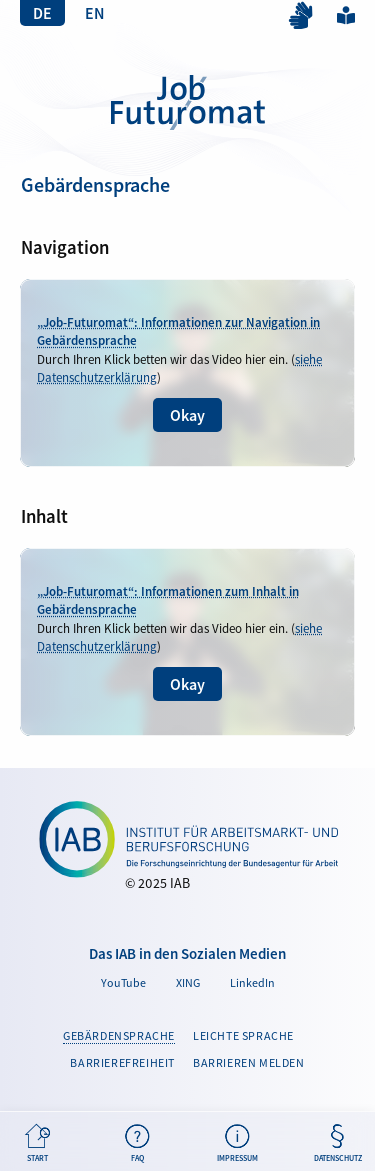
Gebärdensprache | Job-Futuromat (188, 103)
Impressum (237, 1143)
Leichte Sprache (346, 14)
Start (37, 1143)
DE (42, 13)
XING (188, 982)
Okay (187, 415)
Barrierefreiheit (122, 1062)
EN (95, 13)
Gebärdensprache (119, 1035)
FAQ (137, 1143)
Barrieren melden (249, 1062)
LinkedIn (252, 982)
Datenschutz (337, 1143)
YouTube (123, 982)
